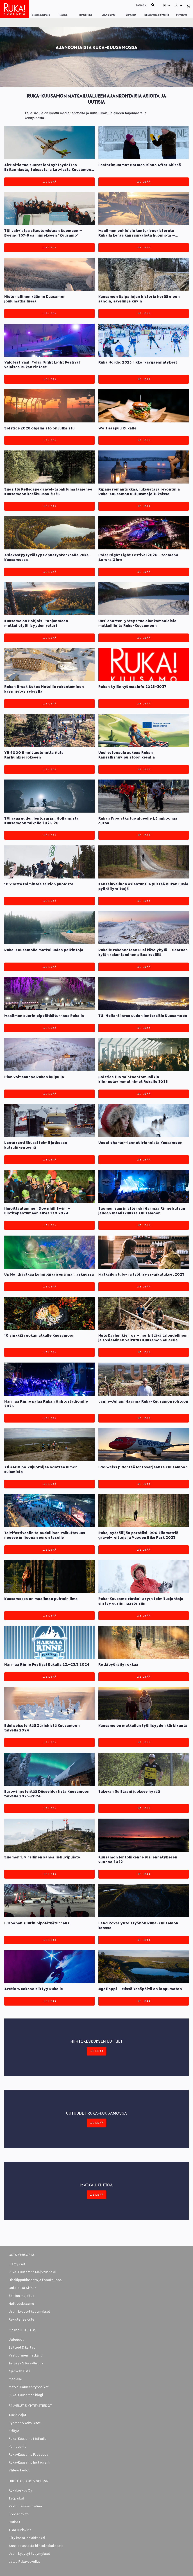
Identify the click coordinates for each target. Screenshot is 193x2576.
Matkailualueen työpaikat (29, 2387)
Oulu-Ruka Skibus (23, 2288)
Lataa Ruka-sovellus (24, 2561)
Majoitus (63, 14)
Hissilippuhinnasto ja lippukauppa (35, 2280)
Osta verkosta (21, 2255)
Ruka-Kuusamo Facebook (28, 2454)
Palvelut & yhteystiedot (30, 2406)
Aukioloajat (17, 2415)
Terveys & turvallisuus (26, 2363)
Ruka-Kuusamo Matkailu (28, 2439)
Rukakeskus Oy (20, 2490)
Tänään (141, 5)
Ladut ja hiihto (108, 14)
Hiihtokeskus (85, 14)
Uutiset (14, 2522)
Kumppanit (17, 2446)
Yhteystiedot (19, 2470)
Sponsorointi (19, 2514)
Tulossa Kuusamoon (40, 14)
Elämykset (131, 14)
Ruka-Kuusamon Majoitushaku (32, 2272)
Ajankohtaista (19, 2371)
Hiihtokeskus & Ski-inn (29, 2481)
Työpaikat (16, 2498)
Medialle (15, 2379)
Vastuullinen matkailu (25, 2355)
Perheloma (181, 14)
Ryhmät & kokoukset (24, 2423)
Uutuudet (16, 2339)
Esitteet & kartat (22, 2347)
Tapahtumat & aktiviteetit (156, 14)
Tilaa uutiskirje (20, 2530)
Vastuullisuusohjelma (25, 2506)
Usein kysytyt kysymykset (29, 2311)
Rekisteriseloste (21, 2319)
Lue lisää (49, 181)
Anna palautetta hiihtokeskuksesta (36, 2546)
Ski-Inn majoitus (21, 2296)
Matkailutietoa (22, 2330)
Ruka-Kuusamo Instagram (29, 2462)
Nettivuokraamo (21, 2304)
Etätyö (14, 2431)
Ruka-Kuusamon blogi (26, 2395)
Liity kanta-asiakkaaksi (27, 2538)
